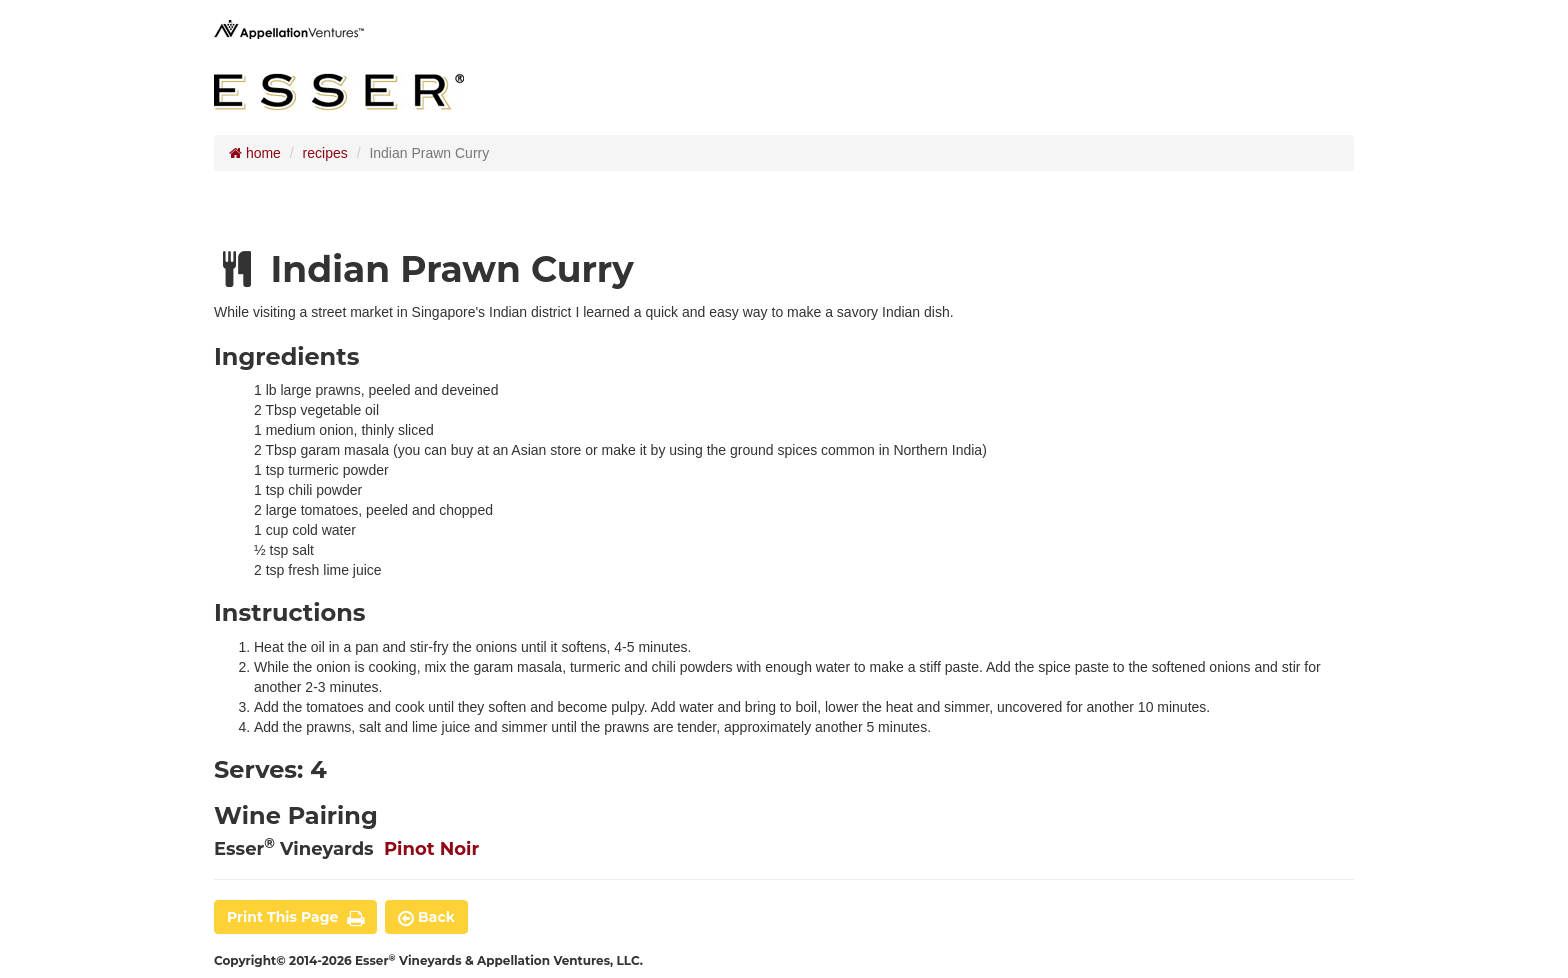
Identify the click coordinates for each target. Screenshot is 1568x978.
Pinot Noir (431, 849)
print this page (295, 917)
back (426, 917)
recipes (325, 153)
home (255, 153)
